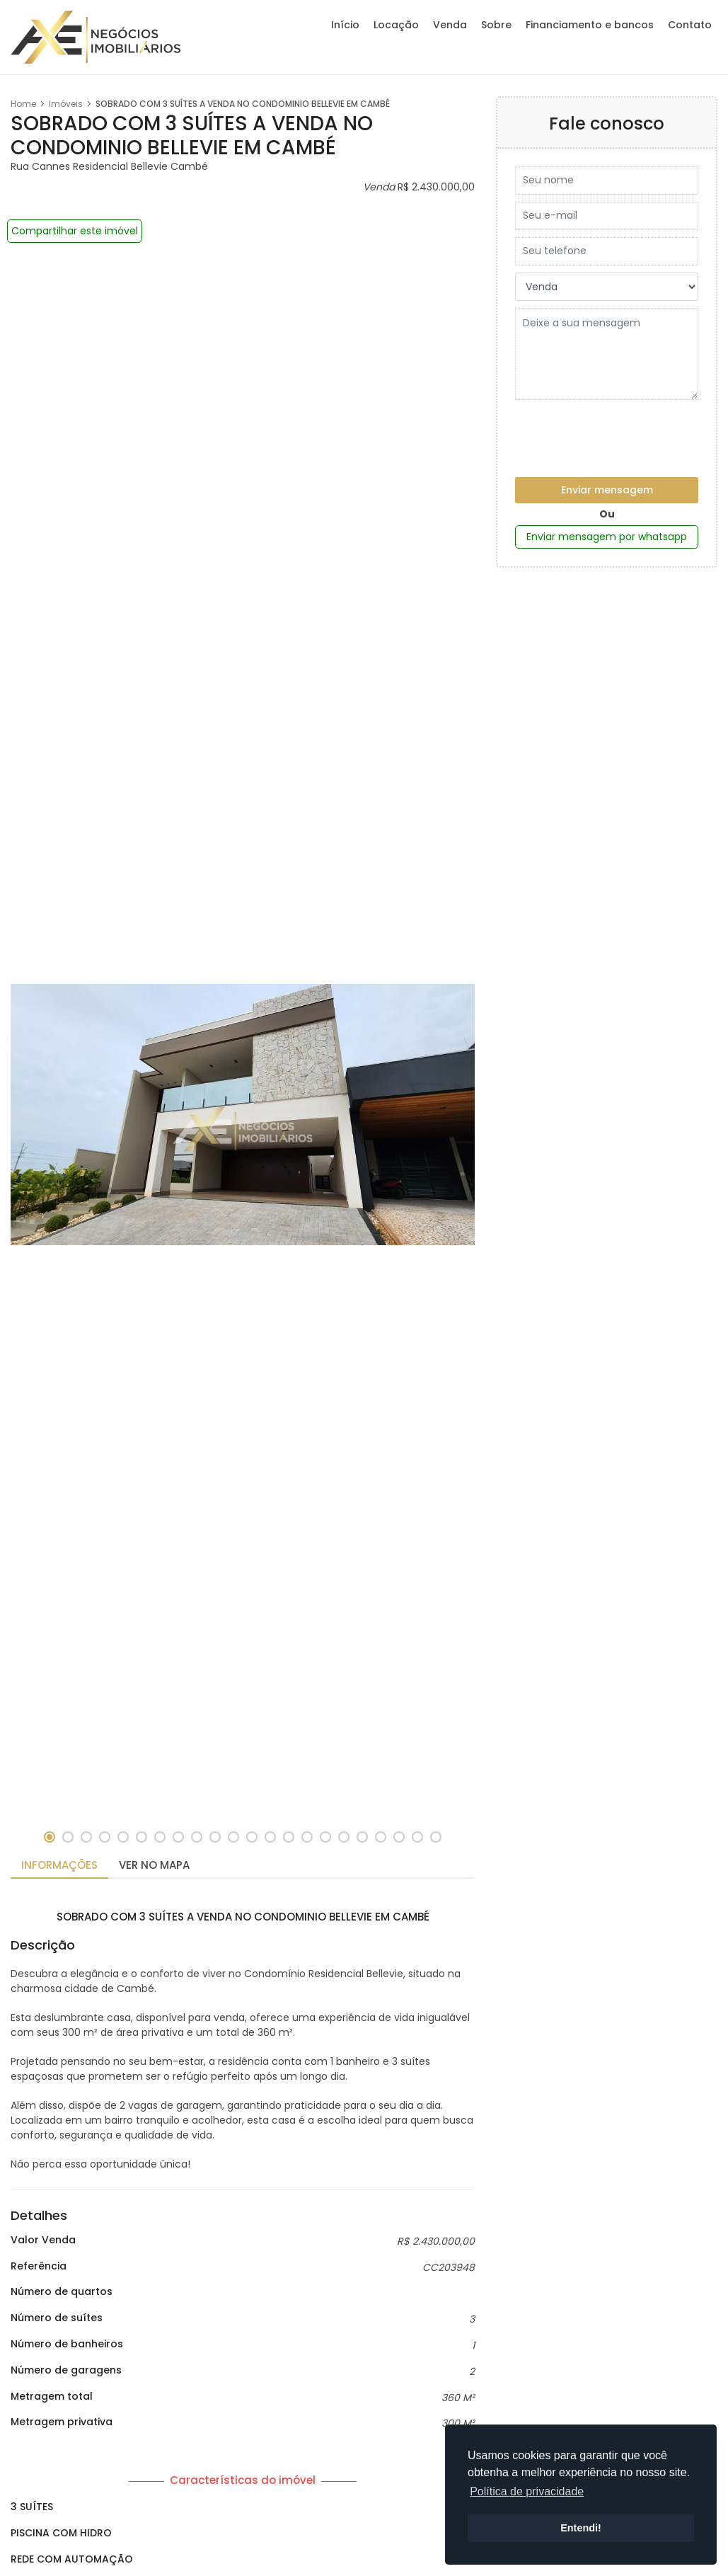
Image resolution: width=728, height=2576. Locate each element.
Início (345, 25)
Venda (450, 25)
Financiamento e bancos (590, 25)
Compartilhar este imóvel (74, 231)
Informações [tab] (59, 1864)
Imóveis (66, 104)
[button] (49, 1837)
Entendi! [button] (580, 2528)
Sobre (496, 25)
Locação (396, 25)
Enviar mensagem (607, 490)
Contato (690, 25)
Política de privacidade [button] (527, 2491)
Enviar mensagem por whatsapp (606, 536)
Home (23, 104)
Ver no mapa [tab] (154, 1864)
